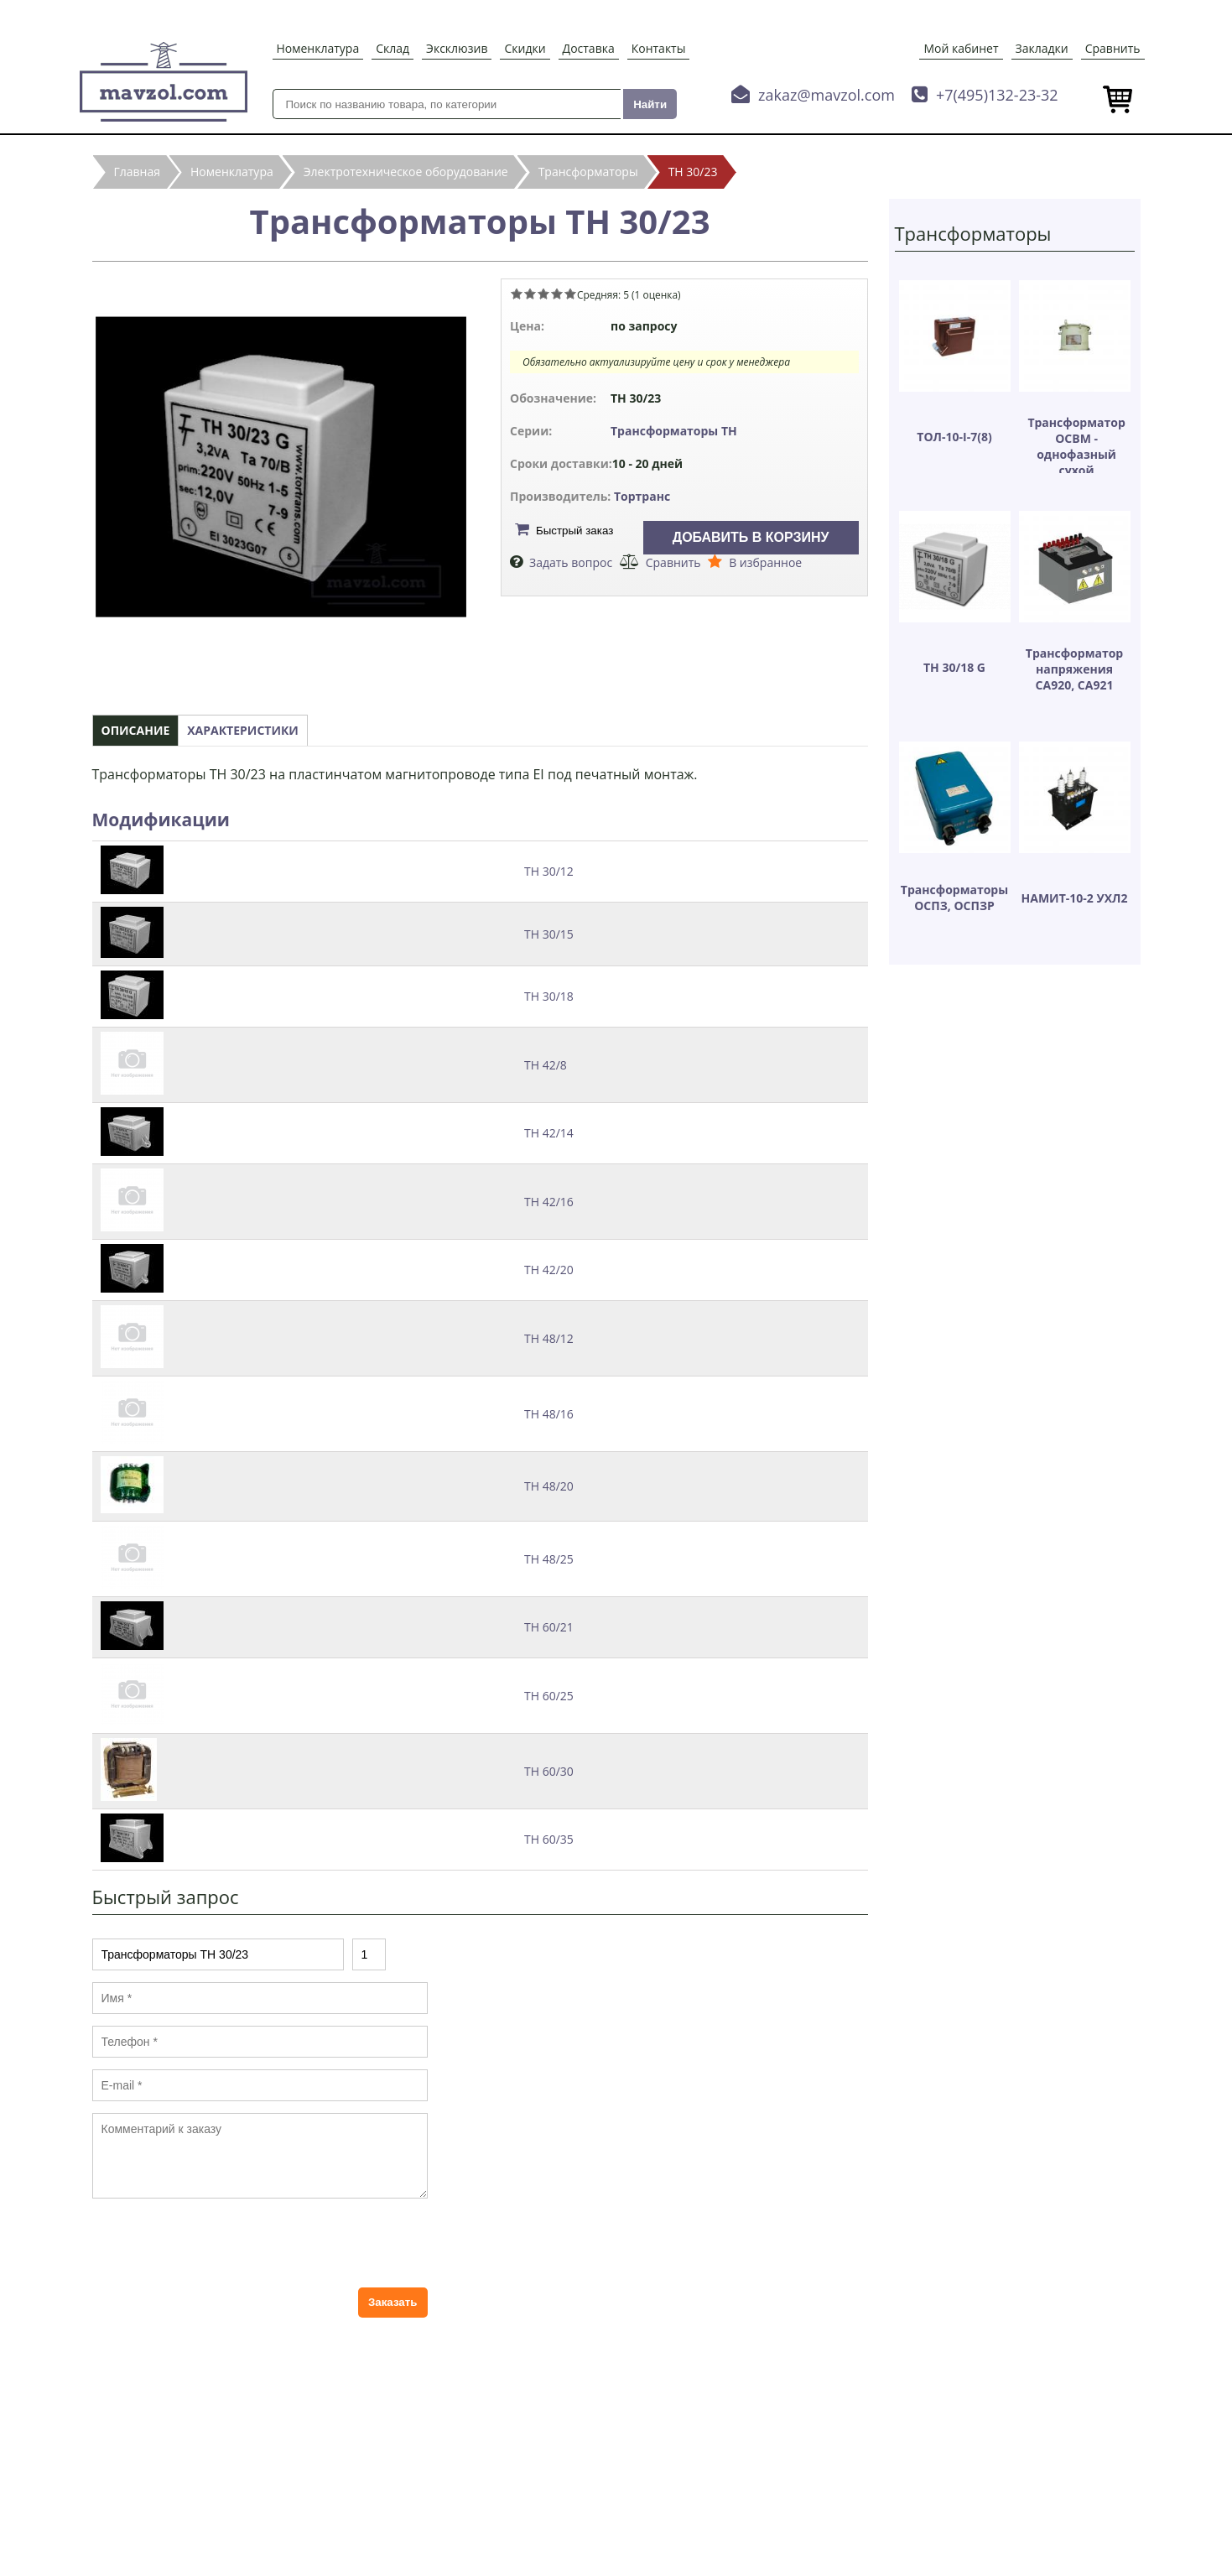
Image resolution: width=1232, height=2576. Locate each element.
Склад (392, 48)
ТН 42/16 (549, 1202)
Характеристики (243, 730)
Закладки (1042, 48)
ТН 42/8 (545, 1065)
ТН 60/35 (549, 1839)
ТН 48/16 (549, 1414)
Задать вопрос (570, 562)
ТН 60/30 (549, 1771)
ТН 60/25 (549, 1696)
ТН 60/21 (549, 1627)
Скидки (524, 48)
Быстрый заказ (574, 530)
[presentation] (219, 2243)
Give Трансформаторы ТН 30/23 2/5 (530, 293)
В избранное (765, 562)
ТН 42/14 (549, 1133)
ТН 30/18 (549, 996)
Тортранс (642, 496)
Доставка (589, 48)
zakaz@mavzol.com (826, 95)
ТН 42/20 (549, 1270)
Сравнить (1113, 48)
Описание (135, 730)
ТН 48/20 (549, 1486)
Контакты (659, 48)
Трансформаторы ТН (674, 431)
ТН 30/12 (549, 871)
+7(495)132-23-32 (997, 95)
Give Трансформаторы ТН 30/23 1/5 (516, 293)
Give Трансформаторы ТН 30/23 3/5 (543, 293)
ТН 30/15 (549, 934)
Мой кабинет (960, 48)
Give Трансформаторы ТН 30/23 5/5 (570, 293)
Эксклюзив (456, 48)
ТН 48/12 (549, 1338)
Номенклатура (318, 48)
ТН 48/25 (549, 1559)
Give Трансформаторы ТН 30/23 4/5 (557, 293)
